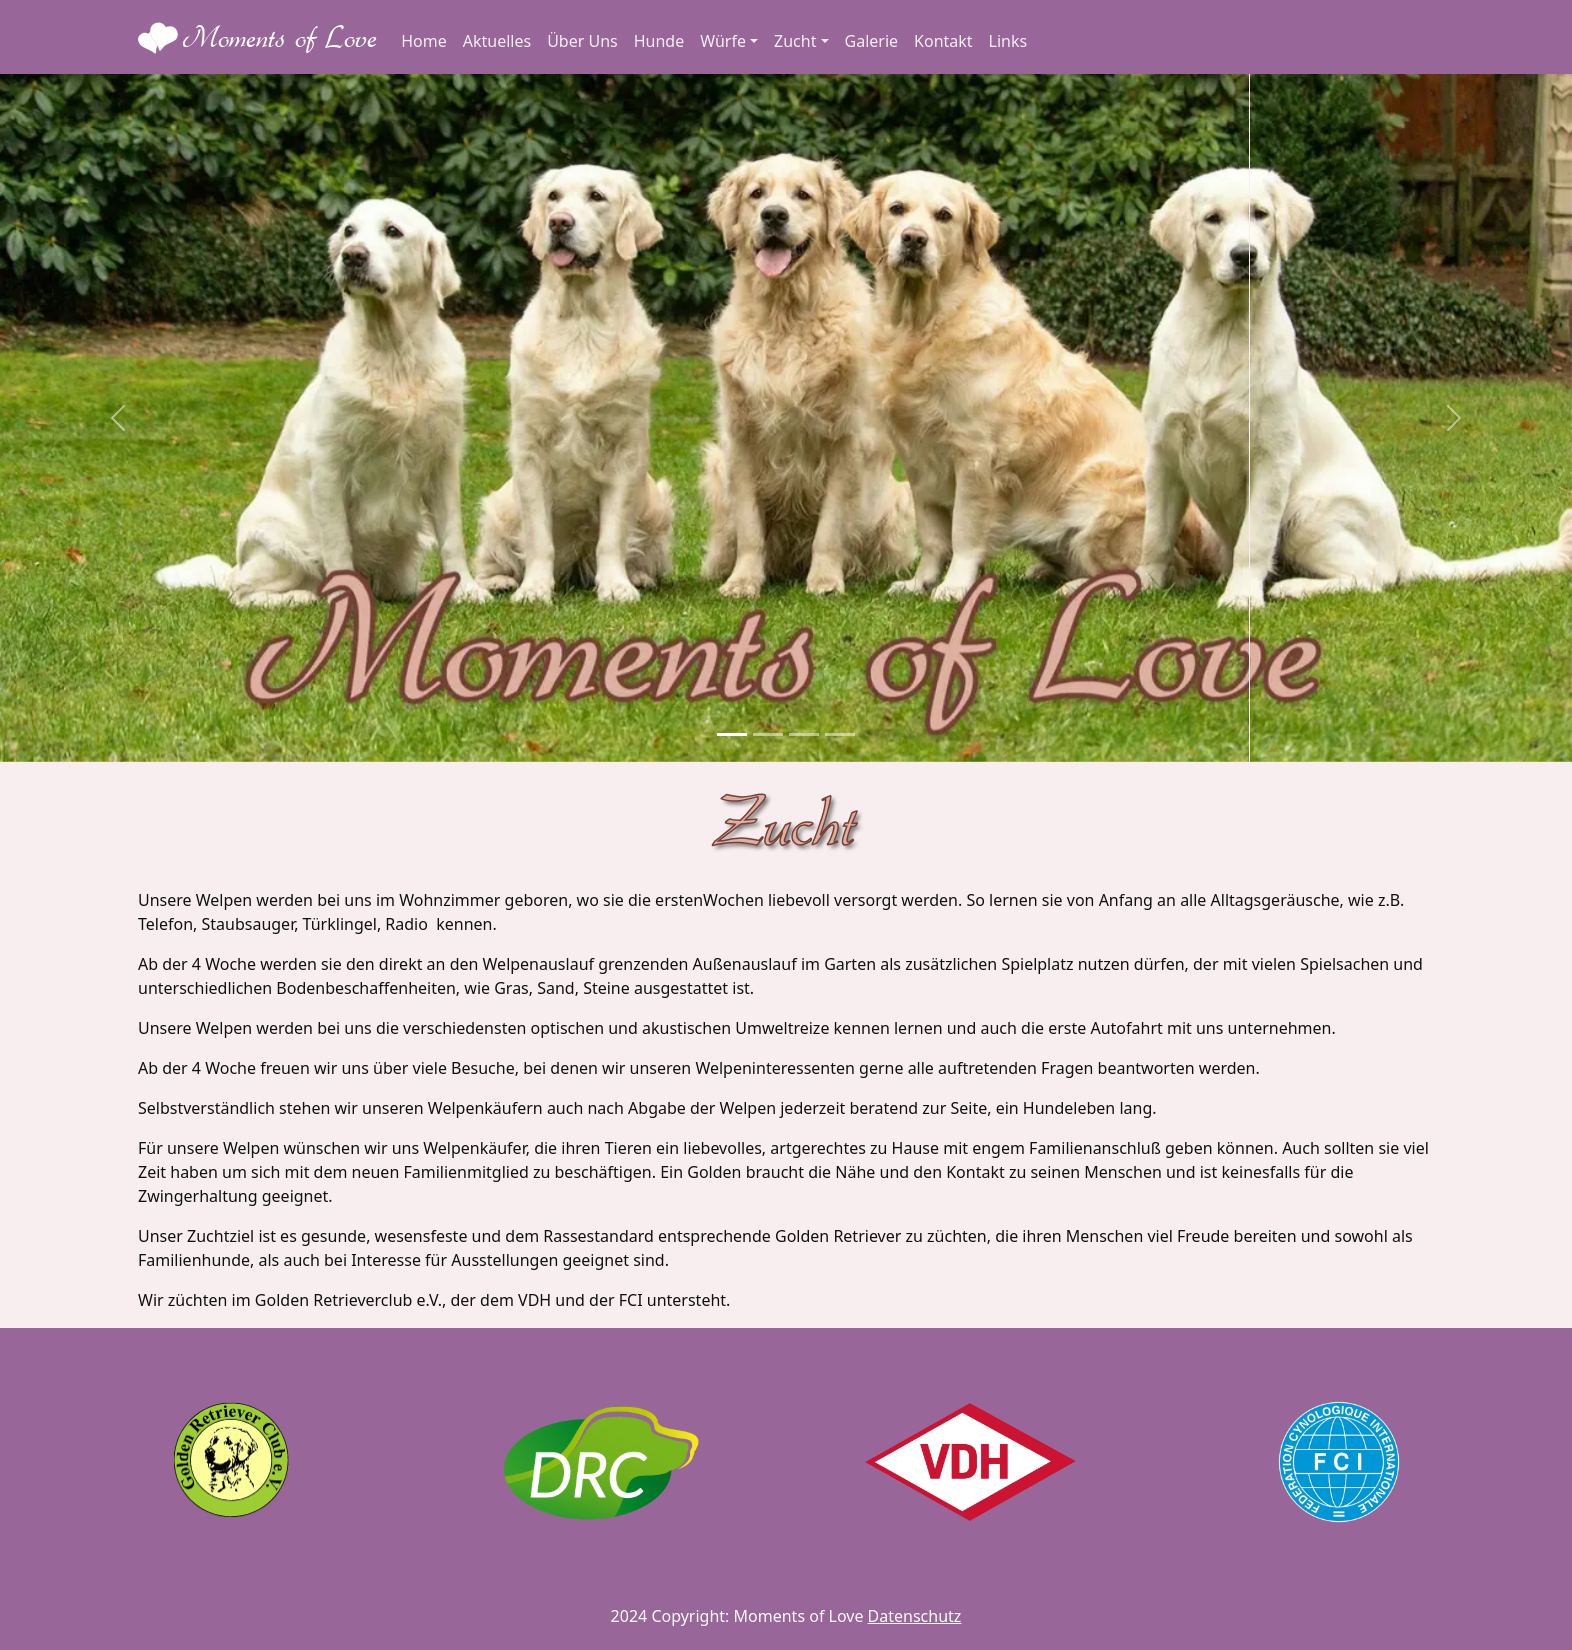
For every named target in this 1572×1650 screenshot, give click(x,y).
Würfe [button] (723, 41)
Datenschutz (915, 1616)
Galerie (872, 41)
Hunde (659, 41)
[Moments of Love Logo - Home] (257, 37)
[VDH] (970, 1462)
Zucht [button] (795, 41)
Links (1008, 41)
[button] (118, 418)
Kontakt (943, 41)
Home (424, 41)
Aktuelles (497, 41)
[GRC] (232, 1462)
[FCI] (1338, 1462)
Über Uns (582, 41)
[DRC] (601, 1462)
